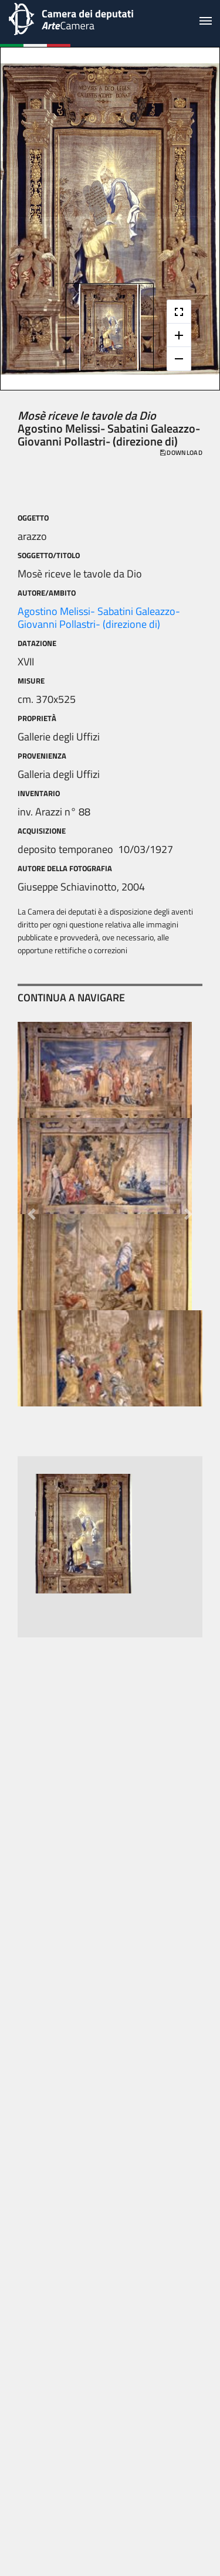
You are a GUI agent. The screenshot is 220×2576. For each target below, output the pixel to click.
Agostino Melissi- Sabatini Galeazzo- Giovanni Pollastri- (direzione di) (99, 617)
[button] (31, 1214)
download (181, 452)
